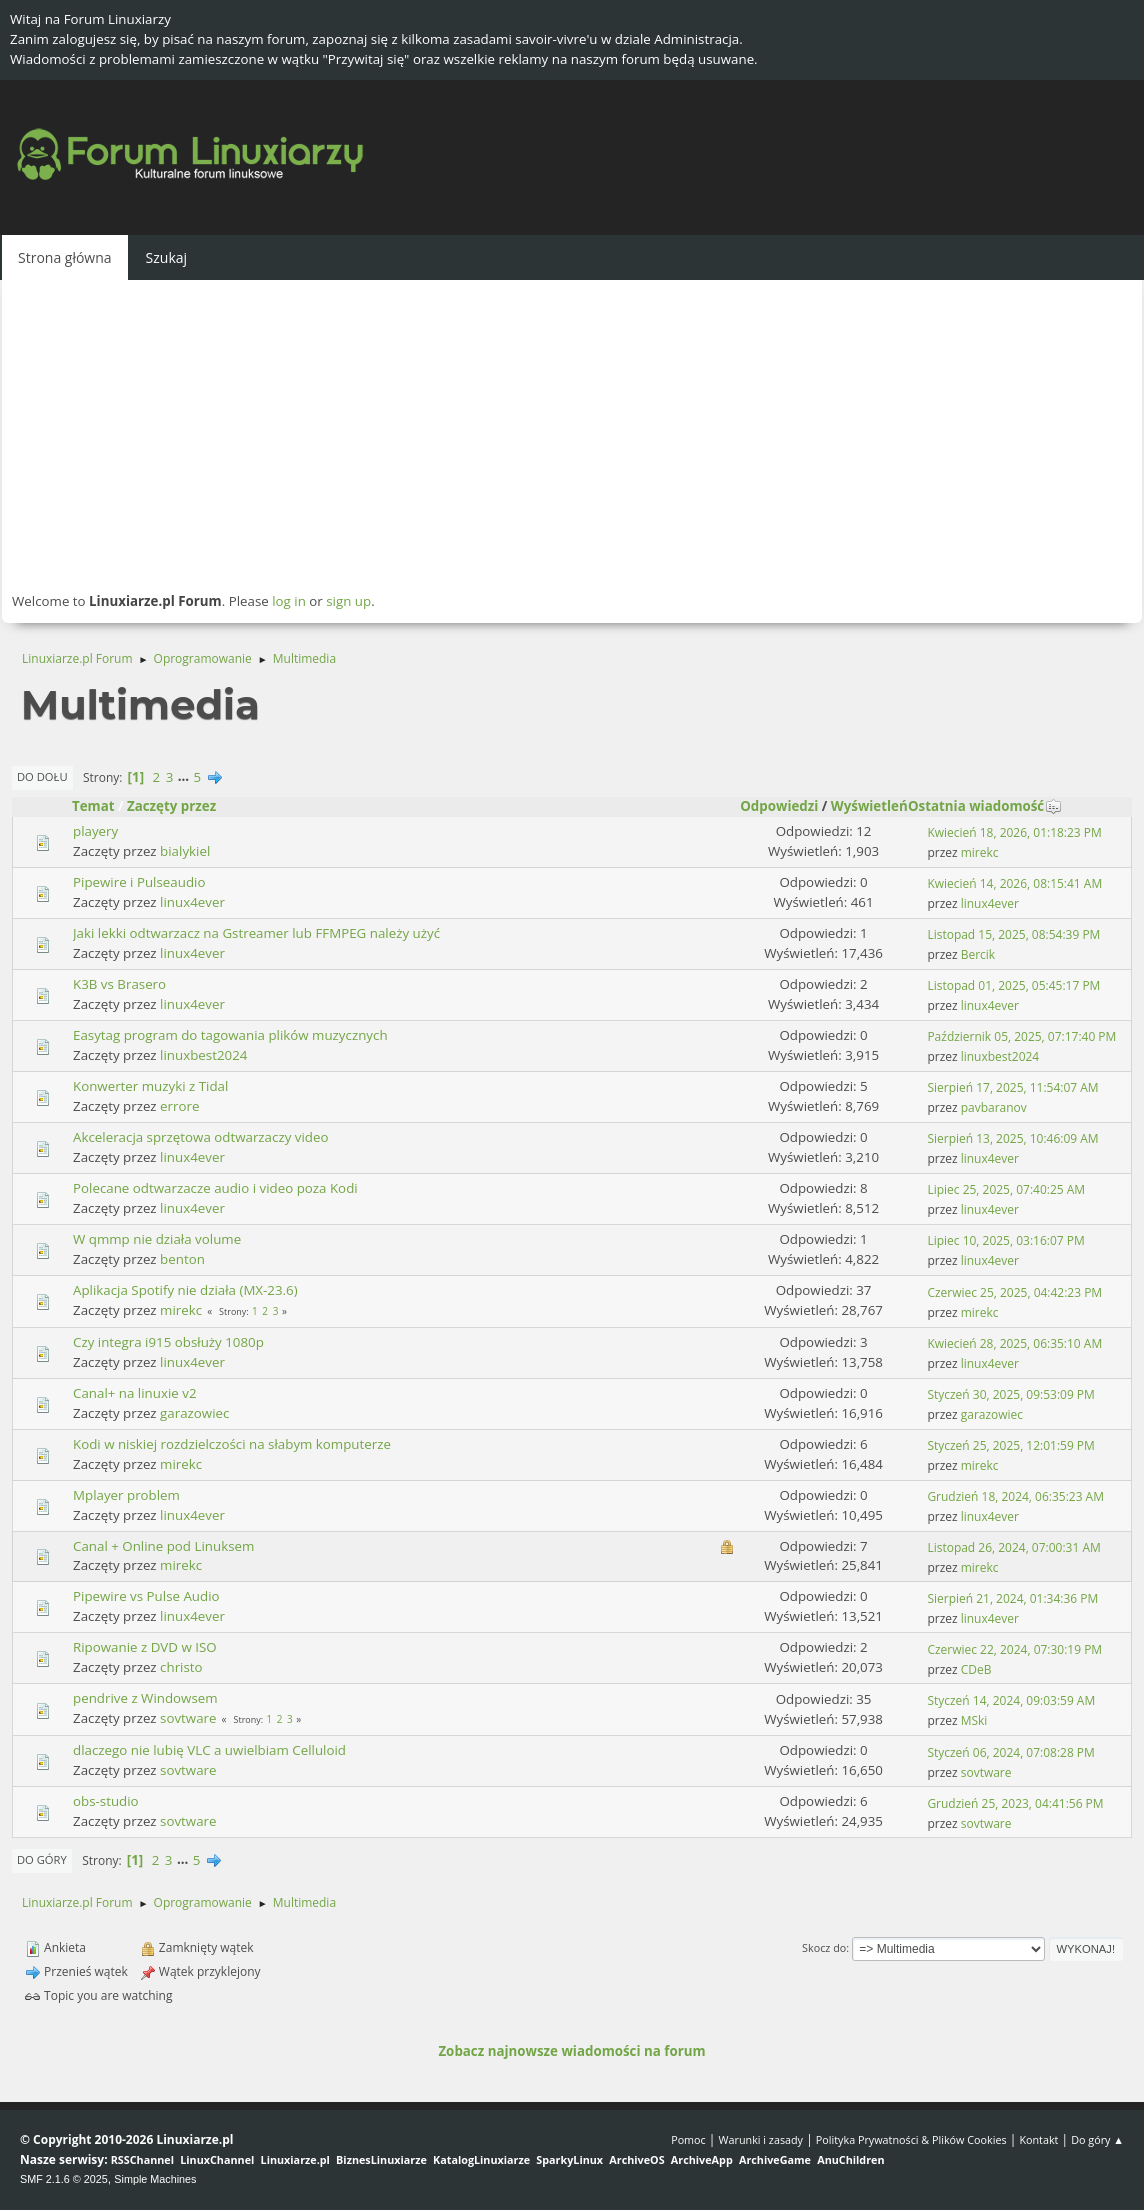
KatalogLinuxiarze (481, 2159)
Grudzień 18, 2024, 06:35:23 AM (1015, 1496)
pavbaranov (994, 1107)
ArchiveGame (775, 2159)
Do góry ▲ (1097, 2139)
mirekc (980, 852)
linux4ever (192, 902)
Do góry (42, 1859)
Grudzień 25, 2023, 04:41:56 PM (1015, 1803)
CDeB (976, 1669)
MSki (974, 1720)
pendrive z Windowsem (145, 1698)
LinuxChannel (217, 2159)
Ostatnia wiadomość (985, 806)
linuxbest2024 (203, 1055)
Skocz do (824, 1947)
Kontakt (1038, 2139)
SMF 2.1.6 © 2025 (64, 2179)
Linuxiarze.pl (295, 2159)
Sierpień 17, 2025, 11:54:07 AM (1012, 1087)
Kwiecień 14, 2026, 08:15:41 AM (1014, 883)
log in (289, 601)
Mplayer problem (126, 1495)
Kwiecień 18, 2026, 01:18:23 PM (1014, 832)
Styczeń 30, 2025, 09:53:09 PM (1010, 1394)
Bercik (978, 954)
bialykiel (185, 851)
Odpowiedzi (779, 806)
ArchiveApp (702, 2159)
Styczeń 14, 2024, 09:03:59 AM (1011, 1700)
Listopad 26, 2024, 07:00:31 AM (1013, 1547)
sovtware (188, 1718)
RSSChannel (142, 2159)
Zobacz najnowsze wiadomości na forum (571, 2051)
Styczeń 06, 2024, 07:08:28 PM (1010, 1752)
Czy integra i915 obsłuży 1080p (168, 1342)
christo (181, 1667)
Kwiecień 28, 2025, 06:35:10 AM (1014, 1343)
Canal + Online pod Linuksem (163, 1546)
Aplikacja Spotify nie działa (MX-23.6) (185, 1290)
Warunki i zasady (761, 2139)
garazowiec (194, 1413)
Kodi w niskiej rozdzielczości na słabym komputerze (232, 1444)
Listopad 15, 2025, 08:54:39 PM (1013, 934)
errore (179, 1106)
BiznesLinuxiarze (381, 2159)
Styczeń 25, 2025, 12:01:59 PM (1010, 1445)
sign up (348, 601)
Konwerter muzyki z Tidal (150, 1086)
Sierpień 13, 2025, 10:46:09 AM (1012, 1138)
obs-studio (106, 1801)
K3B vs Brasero (119, 984)
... (185, 777)
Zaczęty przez (171, 806)
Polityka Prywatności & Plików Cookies (911, 2139)
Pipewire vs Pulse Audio (146, 1596)
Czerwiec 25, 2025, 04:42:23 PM (1014, 1292)
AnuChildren (850, 2159)
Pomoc (688, 2139)
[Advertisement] (572, 435)
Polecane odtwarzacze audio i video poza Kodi (215, 1188)
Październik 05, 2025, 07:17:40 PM (1021, 1036)
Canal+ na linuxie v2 (135, 1393)
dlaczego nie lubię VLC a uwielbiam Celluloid (209, 1750)
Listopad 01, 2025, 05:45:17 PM (1013, 985)
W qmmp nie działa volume (157, 1239)
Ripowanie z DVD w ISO (145, 1647)
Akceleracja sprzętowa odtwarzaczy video (200, 1137)
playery (95, 831)
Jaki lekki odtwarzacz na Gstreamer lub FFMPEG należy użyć (256, 933)
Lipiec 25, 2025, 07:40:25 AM (1006, 1189)
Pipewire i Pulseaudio (139, 882)
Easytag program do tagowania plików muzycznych (230, 1035)
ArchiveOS (636, 2159)
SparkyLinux (569, 2159)
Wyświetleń (869, 806)
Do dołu (42, 776)
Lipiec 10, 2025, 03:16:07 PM (1005, 1240)
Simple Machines (155, 2179)
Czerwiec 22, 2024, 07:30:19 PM (1014, 1649)
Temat (93, 806)
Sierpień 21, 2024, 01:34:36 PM (1012, 1598)
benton (182, 1259)
